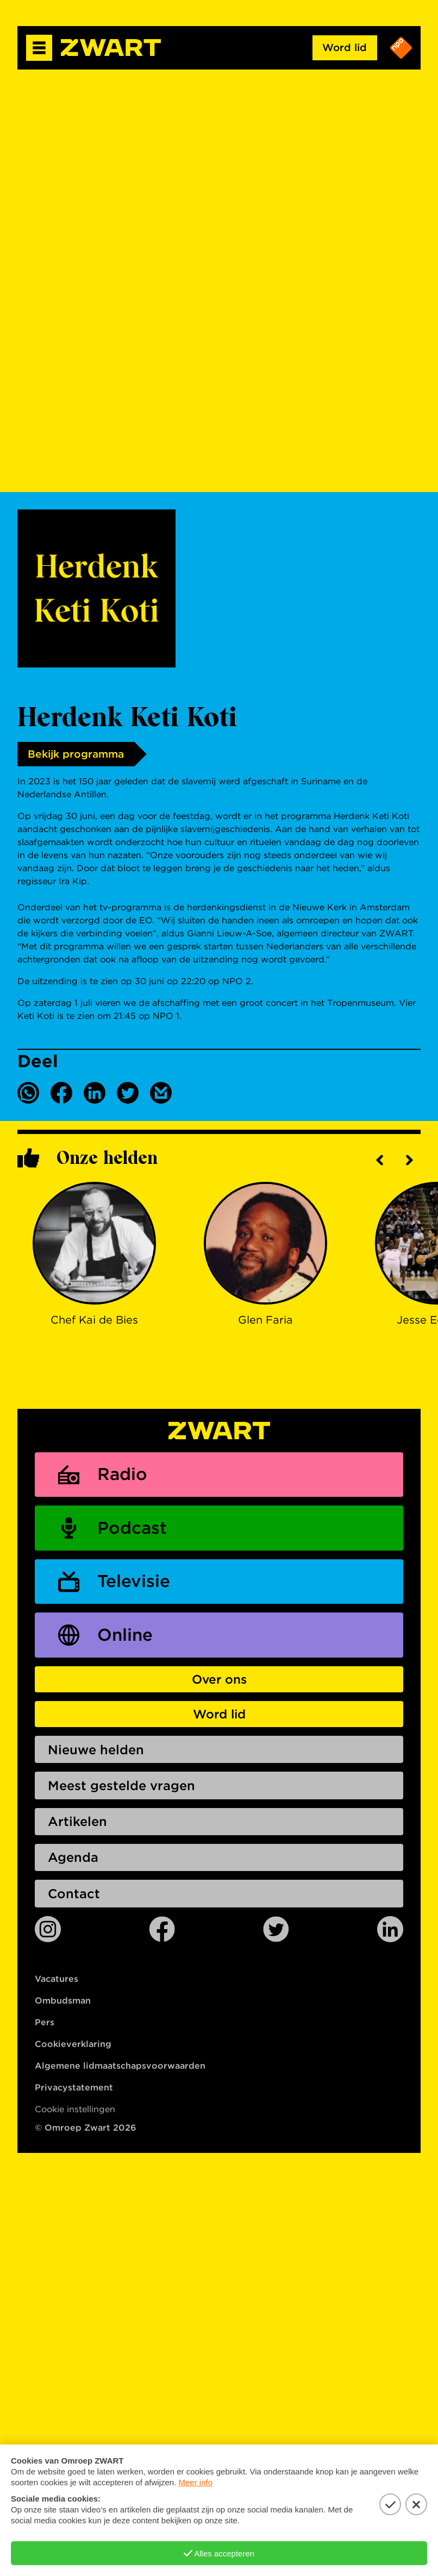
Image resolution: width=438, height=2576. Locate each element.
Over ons (219, 1682)
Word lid (344, 47)
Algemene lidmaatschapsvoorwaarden (120, 2071)
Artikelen (78, 1826)
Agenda (73, 1862)
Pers (44, 2028)
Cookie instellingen (75, 2114)
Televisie (135, 1583)
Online (126, 1637)
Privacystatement (74, 2093)
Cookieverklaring (73, 2049)
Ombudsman (63, 2006)
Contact (74, 1899)
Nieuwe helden (97, 1753)
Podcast (133, 1529)
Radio (123, 1474)
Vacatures (56, 1984)
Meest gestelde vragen (123, 1790)
